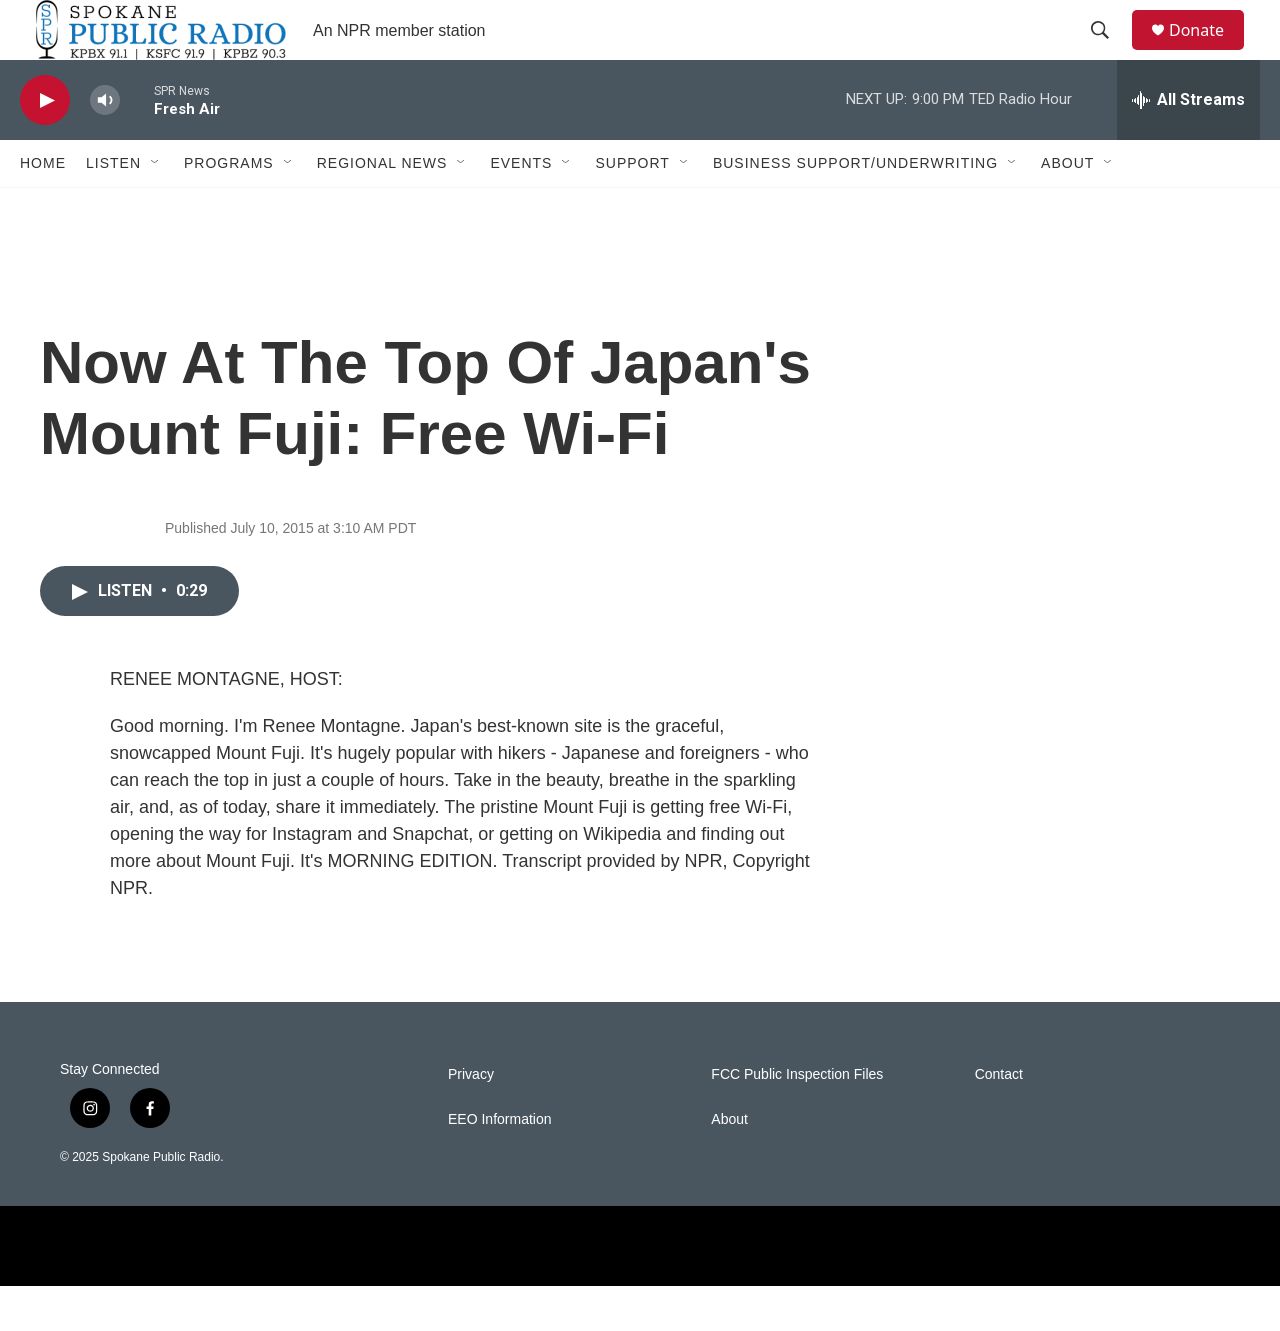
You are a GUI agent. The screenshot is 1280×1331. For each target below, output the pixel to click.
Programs (229, 208)
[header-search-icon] (1109, 53)
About (1067, 208)
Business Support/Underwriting (855, 208)
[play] (45, 145)
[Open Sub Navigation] (156, 208)
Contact (999, 1119)
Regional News (382, 208)
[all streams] (1188, 145)
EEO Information (500, 1164)
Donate (1209, 52)
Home (43, 208)
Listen (113, 208)
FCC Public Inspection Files (797, 1119)
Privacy (471, 1119)
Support (632, 208)
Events (521, 208)
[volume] (105, 145)
